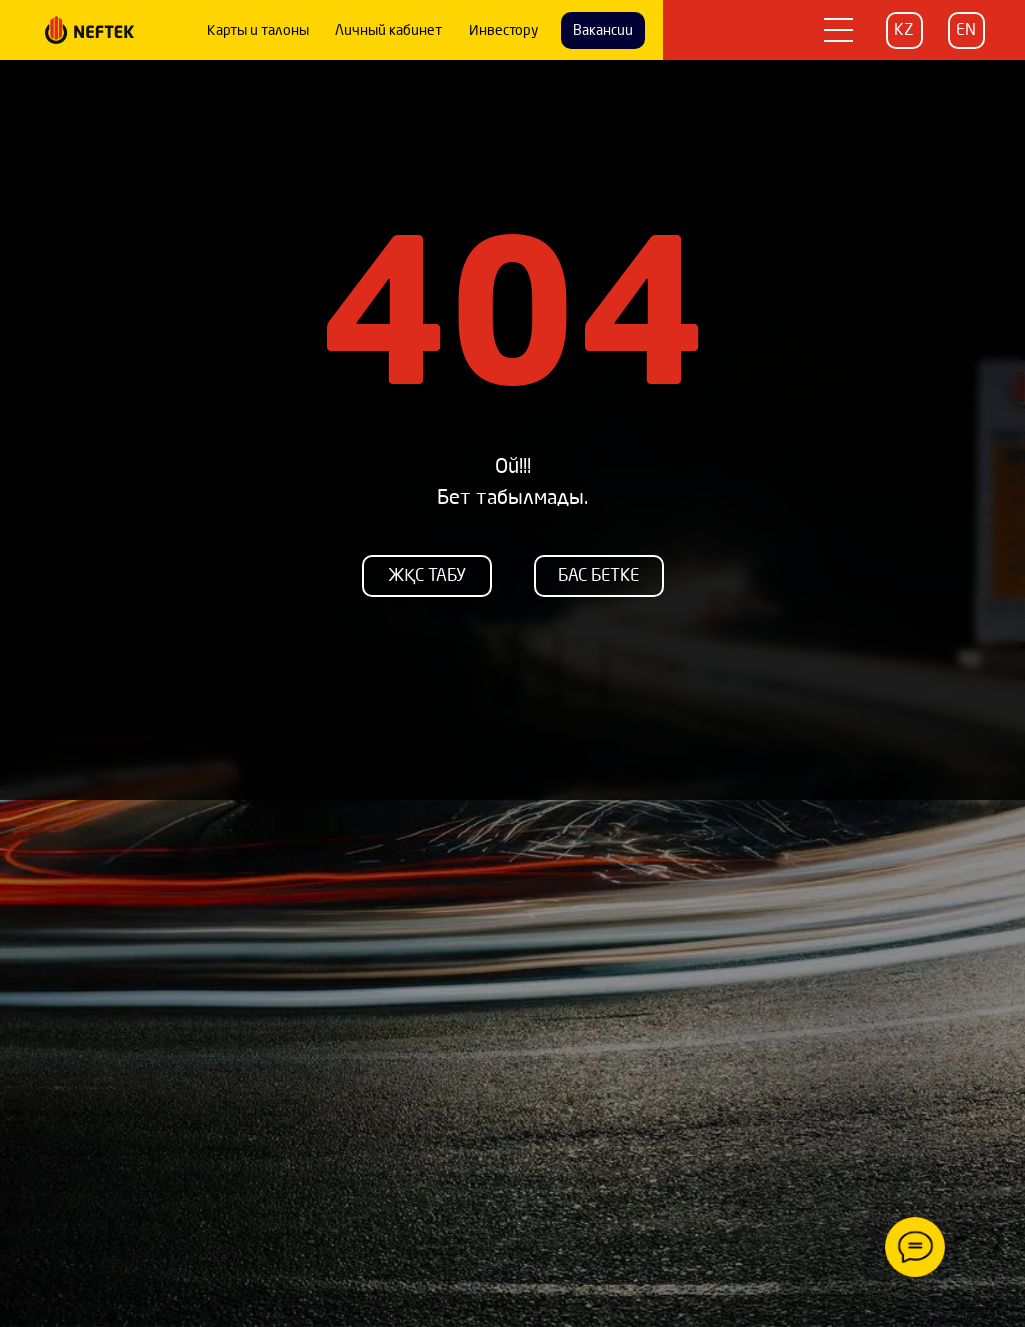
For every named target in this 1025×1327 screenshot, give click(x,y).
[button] (838, 30)
